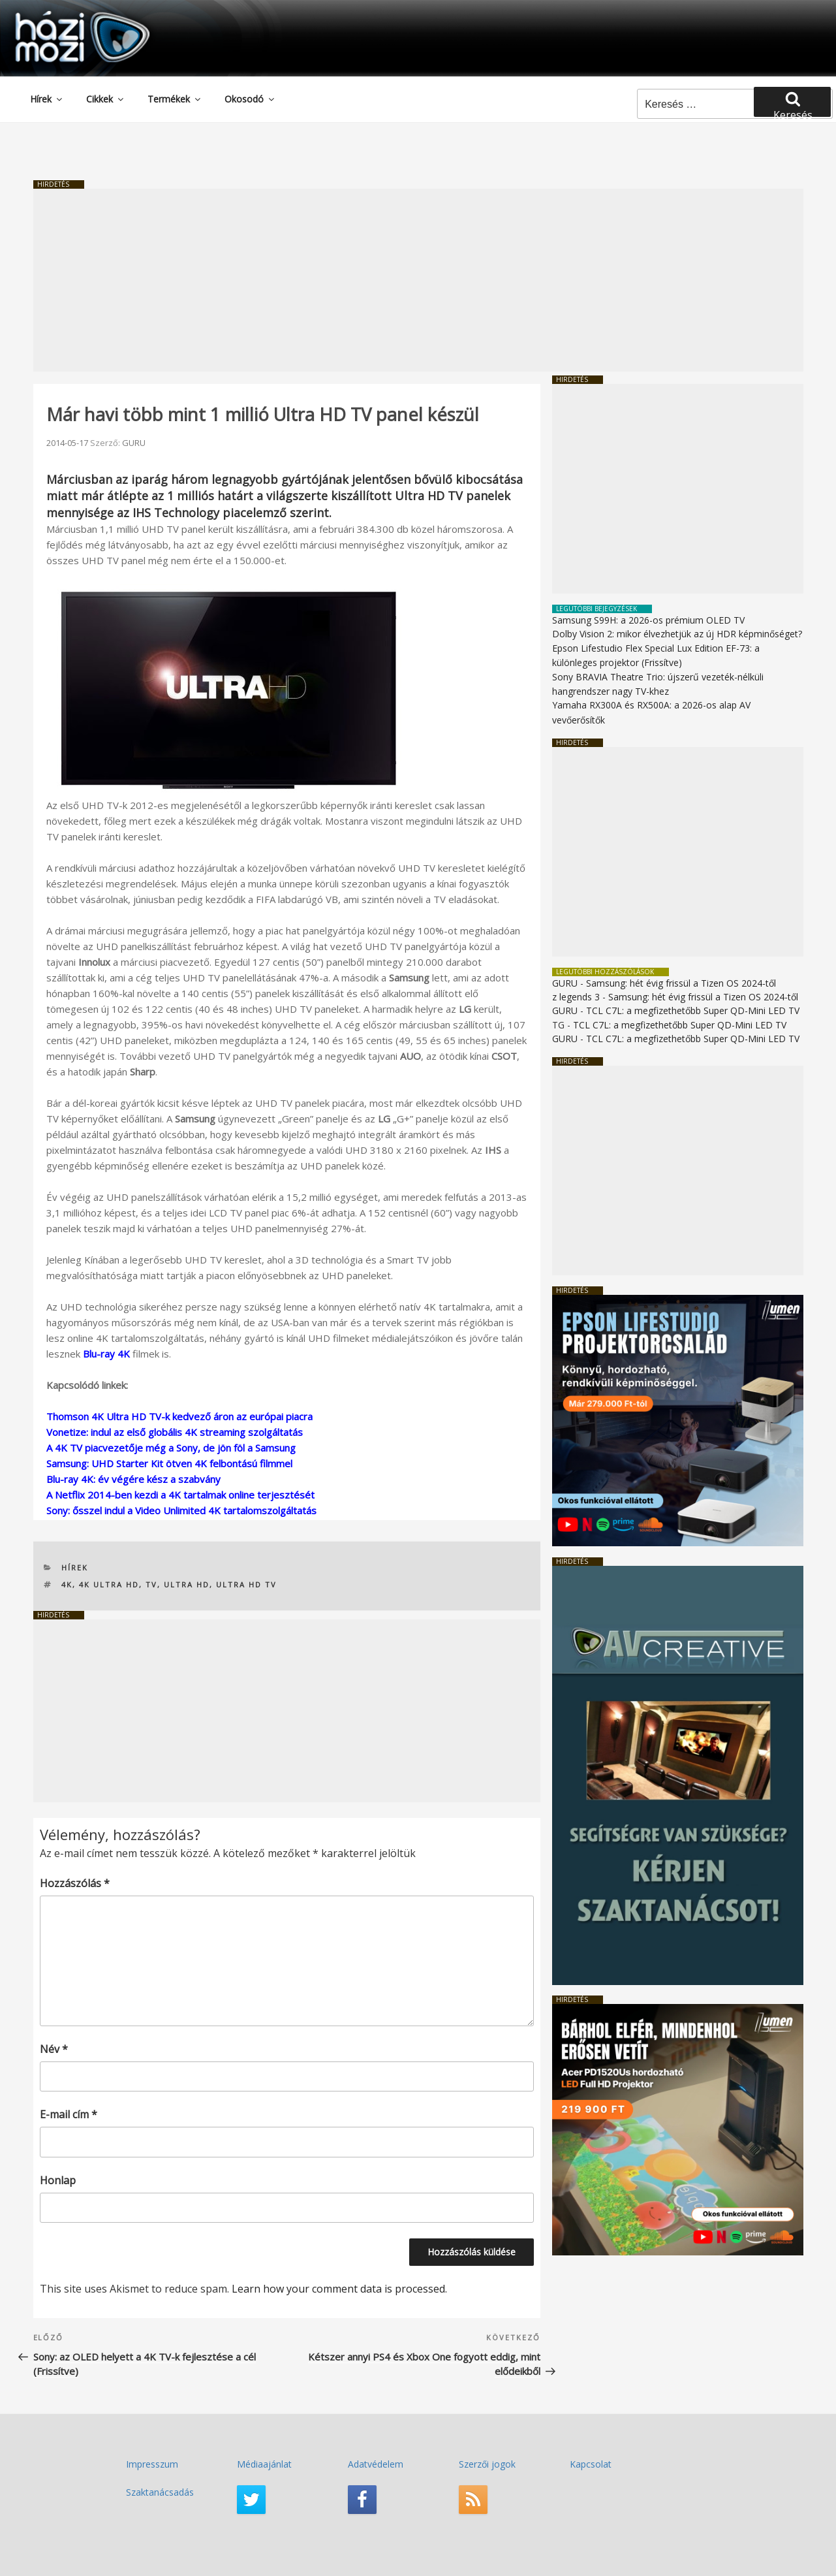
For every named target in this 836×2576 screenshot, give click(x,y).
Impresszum (152, 2464)
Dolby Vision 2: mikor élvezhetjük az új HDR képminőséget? (677, 634)
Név (54, 2049)
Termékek (174, 99)
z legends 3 (576, 997)
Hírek (47, 99)
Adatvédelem (375, 2464)
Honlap (58, 2180)
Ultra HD (186, 1584)
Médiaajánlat (264, 2464)
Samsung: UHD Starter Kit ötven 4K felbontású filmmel (169, 1463)
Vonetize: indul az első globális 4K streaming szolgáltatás (174, 1432)
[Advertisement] (418, 280)
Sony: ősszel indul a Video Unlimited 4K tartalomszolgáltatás (181, 1510)
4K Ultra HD (109, 1584)
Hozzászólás (75, 1883)
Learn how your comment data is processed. (339, 2289)
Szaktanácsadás (160, 2492)
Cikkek (105, 99)
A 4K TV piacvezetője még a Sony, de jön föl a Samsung (171, 1447)
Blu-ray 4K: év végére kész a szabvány (133, 1479)
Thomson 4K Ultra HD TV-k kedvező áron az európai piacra (179, 1416)
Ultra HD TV (246, 1584)
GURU (134, 443)
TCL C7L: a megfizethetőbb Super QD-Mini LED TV (692, 1010)
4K (66, 1584)
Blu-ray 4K (106, 1353)
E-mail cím (68, 2114)
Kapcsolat (591, 2464)
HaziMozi (64, 15)
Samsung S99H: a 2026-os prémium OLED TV (648, 620)
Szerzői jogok (487, 2464)
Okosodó (250, 99)
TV (151, 1584)
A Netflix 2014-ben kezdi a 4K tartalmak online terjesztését (180, 1494)
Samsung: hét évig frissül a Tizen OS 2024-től (681, 983)
